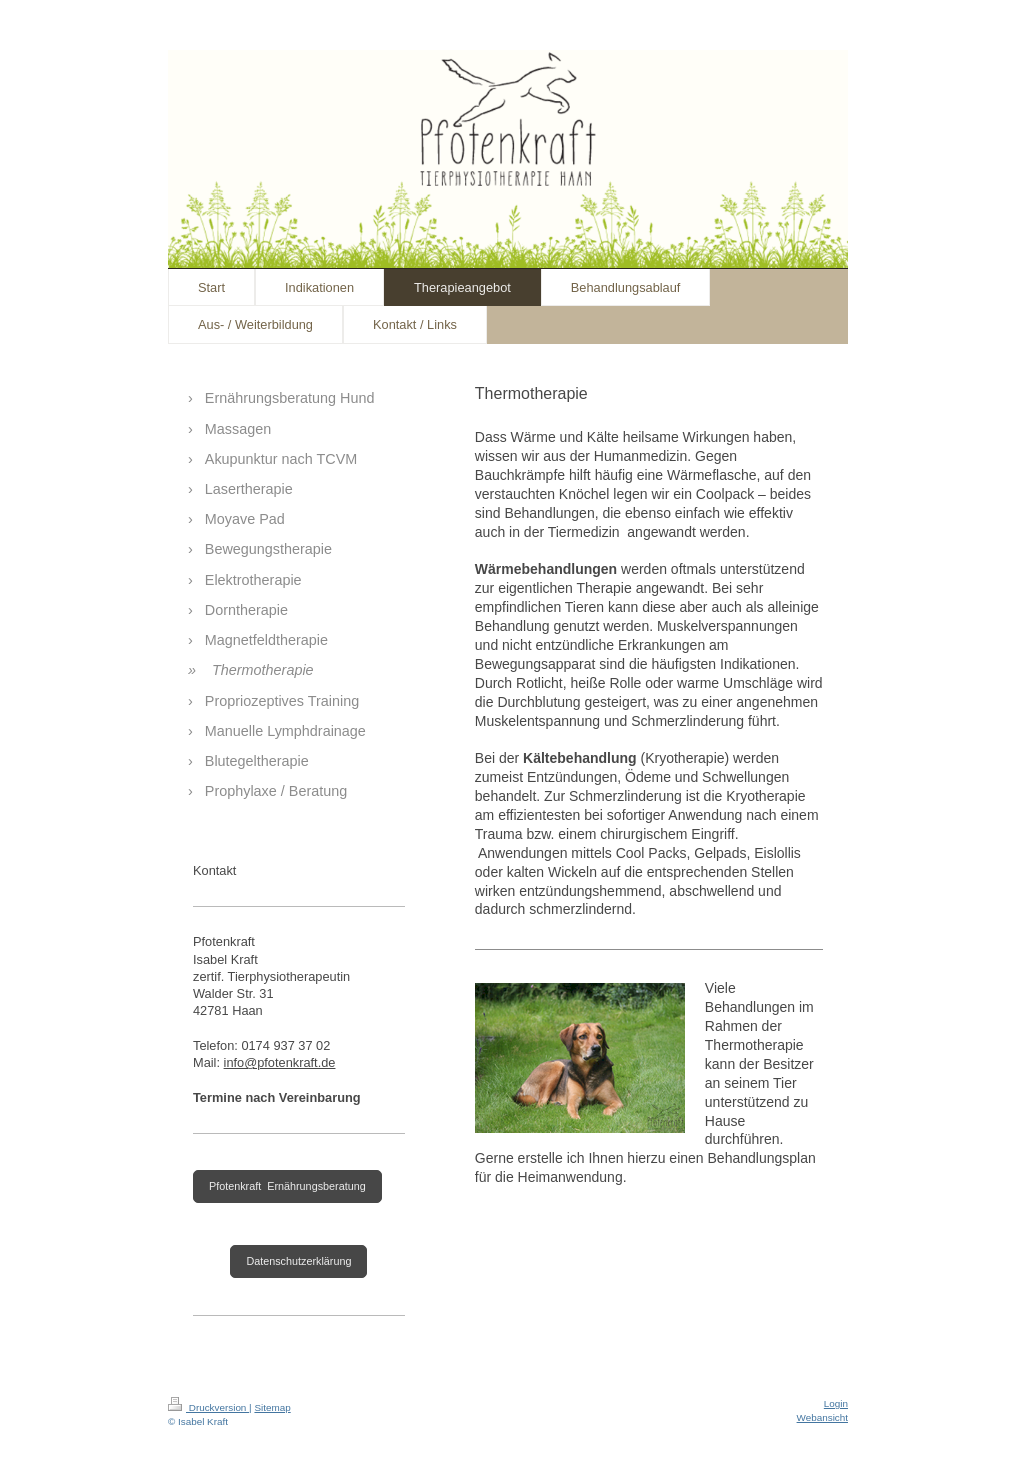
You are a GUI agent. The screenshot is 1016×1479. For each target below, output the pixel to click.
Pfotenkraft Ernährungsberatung (287, 1186)
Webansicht (822, 1417)
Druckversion (208, 1407)
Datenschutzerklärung (298, 1261)
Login (836, 1403)
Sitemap (272, 1407)
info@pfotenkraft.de (280, 1062)
